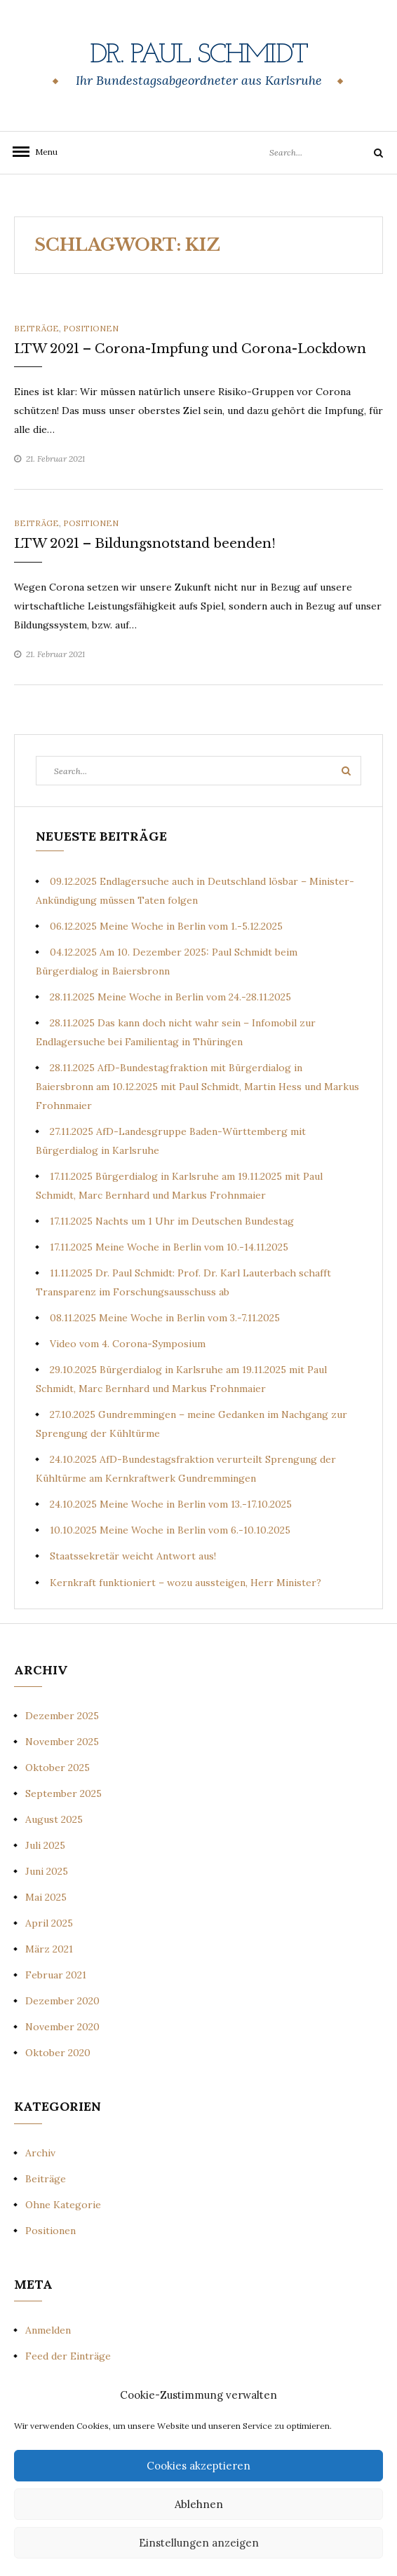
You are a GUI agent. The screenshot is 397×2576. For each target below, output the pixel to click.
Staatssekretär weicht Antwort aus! (133, 1556)
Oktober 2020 (57, 2052)
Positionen (91, 328)
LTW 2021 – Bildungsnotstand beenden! (145, 543)
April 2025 (49, 1923)
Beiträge (36, 328)
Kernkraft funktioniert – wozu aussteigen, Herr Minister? (185, 1582)
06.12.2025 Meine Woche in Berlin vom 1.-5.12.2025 (166, 926)
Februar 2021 (55, 1975)
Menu (42, 151)
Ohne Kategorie (63, 2204)
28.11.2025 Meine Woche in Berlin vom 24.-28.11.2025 (170, 997)
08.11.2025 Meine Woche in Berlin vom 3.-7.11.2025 (165, 1317)
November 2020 (62, 2026)
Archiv (40, 2153)
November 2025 (62, 1741)
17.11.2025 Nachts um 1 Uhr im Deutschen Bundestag (172, 1221)
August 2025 (54, 1819)
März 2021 (49, 1949)
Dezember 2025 (62, 1715)
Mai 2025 (46, 1897)
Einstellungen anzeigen (199, 2542)
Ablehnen (199, 2504)
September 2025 (63, 1793)
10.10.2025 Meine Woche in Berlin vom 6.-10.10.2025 (170, 1530)
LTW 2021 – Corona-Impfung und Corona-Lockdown (190, 349)
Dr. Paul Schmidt (198, 55)
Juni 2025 (46, 1871)
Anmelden (48, 2330)
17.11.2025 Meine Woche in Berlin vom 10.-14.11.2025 (169, 1247)
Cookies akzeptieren (198, 2465)
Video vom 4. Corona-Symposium (128, 1343)
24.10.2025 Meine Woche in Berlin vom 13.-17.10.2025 (171, 1504)
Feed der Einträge (68, 2356)
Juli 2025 (45, 1845)
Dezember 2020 (62, 2001)
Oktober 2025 (57, 1767)
